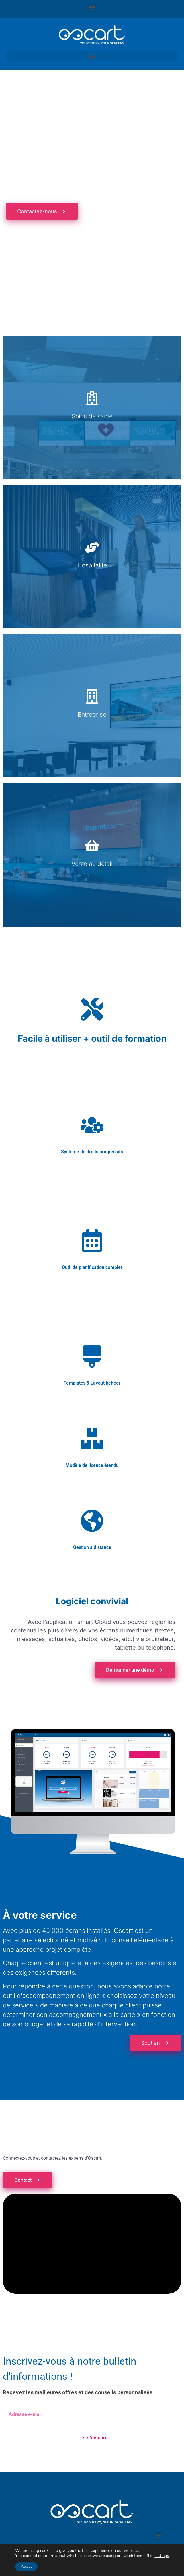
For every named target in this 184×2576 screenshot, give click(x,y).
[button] (92, 7)
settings (161, 2555)
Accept (26, 2566)
